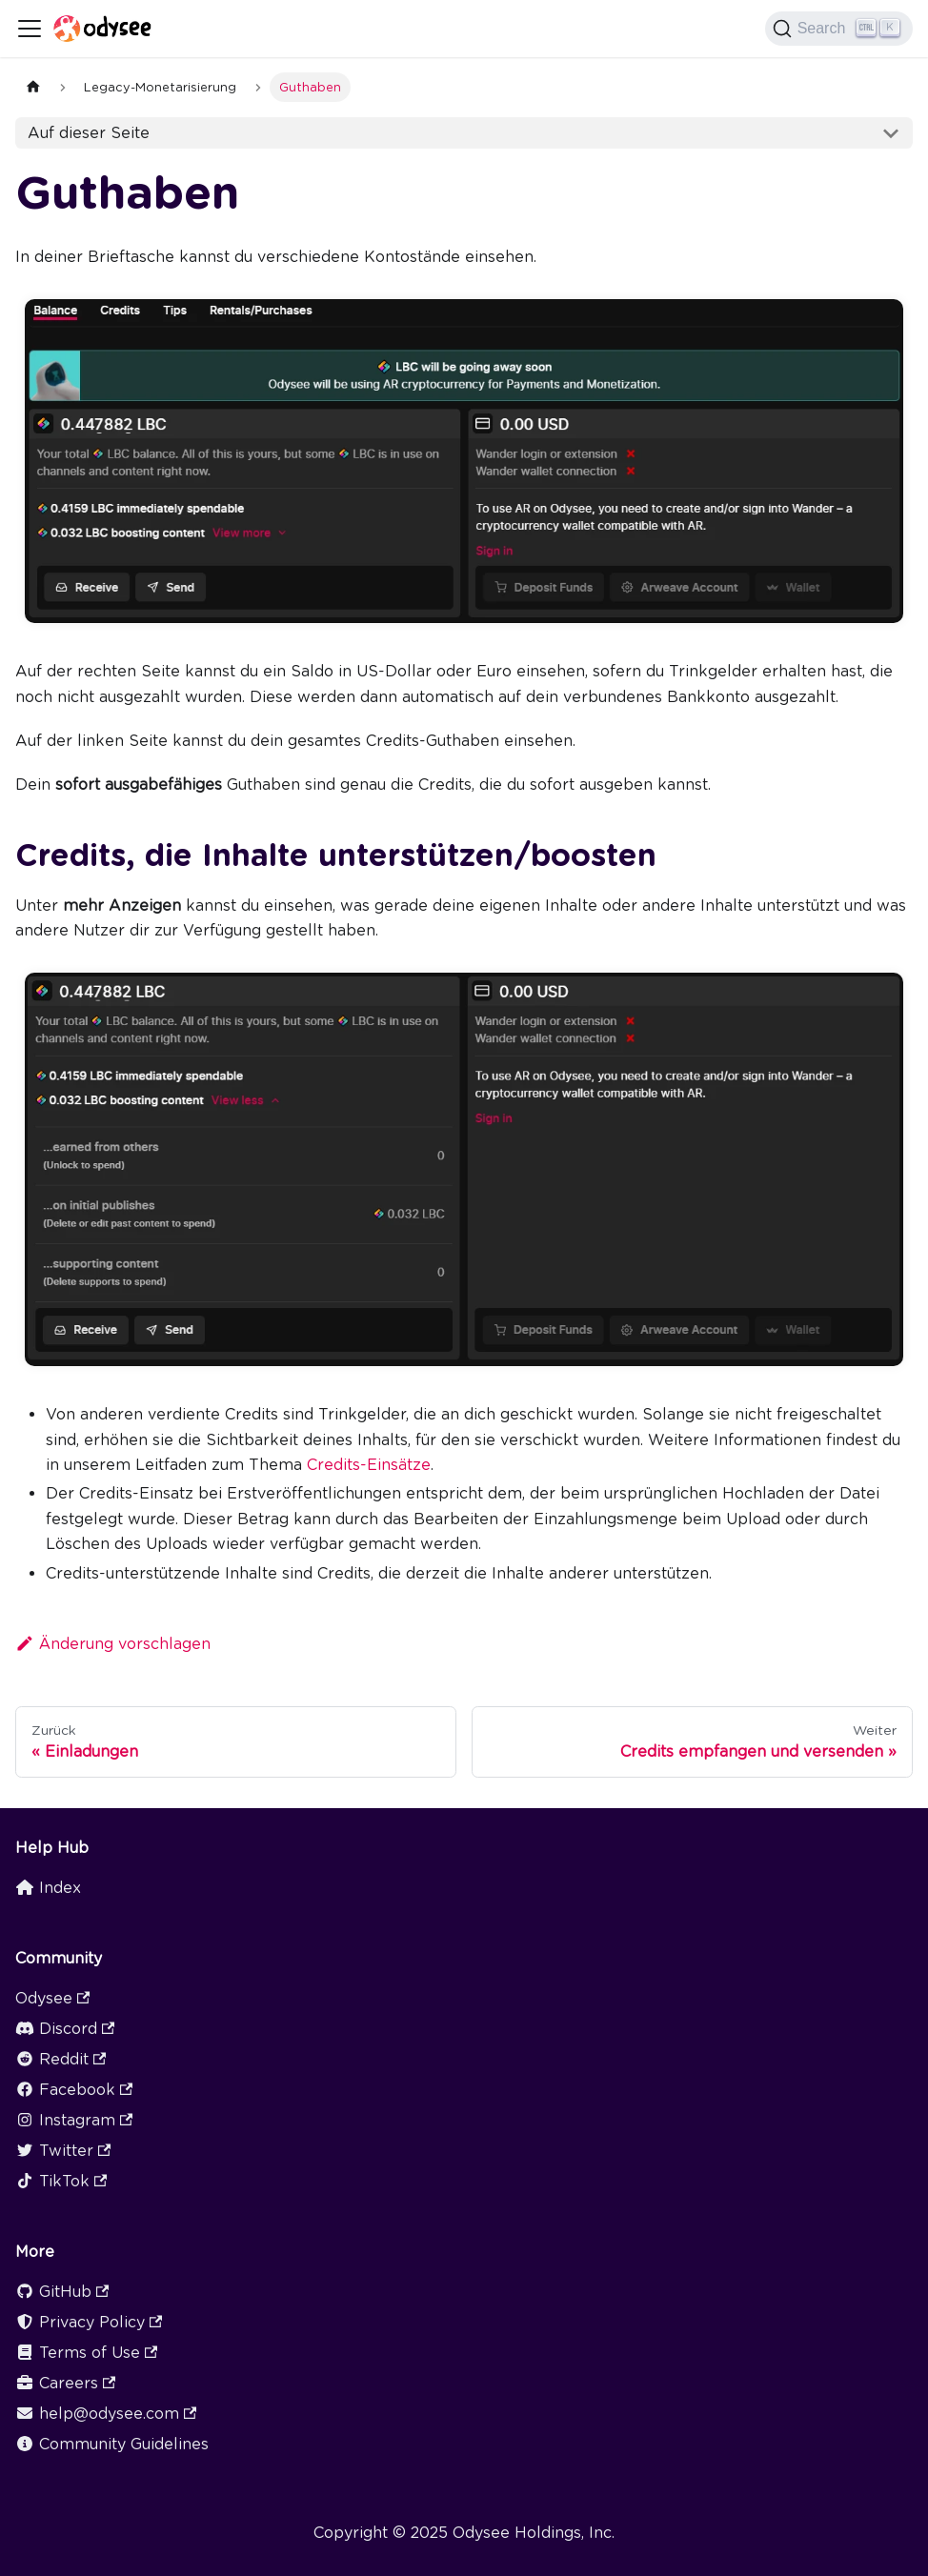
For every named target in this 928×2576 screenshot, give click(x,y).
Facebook (73, 2090)
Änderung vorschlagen (113, 1644)
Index (48, 1888)
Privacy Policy (88, 2322)
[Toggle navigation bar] (29, 28)
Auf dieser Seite (89, 133)
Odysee (52, 1998)
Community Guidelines (112, 2444)
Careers (65, 2383)
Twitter (63, 2151)
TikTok (61, 2181)
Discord (64, 2029)
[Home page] (33, 87)
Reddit (60, 2059)
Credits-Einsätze (369, 1465)
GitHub (62, 2292)
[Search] (839, 28)
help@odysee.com (105, 2414)
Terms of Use (86, 2353)
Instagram (73, 2120)
